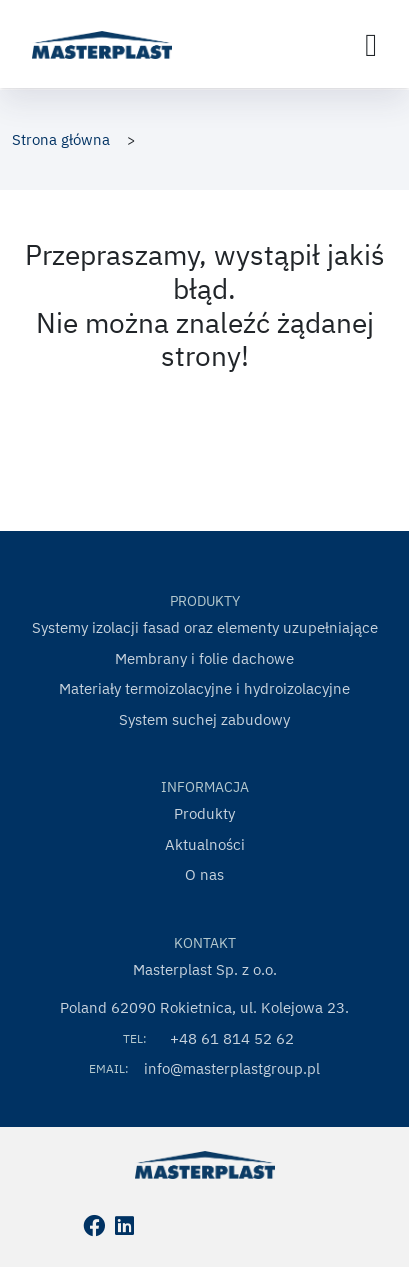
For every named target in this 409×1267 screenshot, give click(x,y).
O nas (204, 874)
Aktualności (205, 844)
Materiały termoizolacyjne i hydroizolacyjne (204, 688)
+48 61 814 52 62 (232, 1038)
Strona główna (61, 139)
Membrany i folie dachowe (204, 658)
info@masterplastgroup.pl (232, 1068)
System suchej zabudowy (204, 719)
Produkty (204, 813)
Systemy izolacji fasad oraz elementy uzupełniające (205, 627)
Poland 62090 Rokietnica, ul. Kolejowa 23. (204, 1007)
